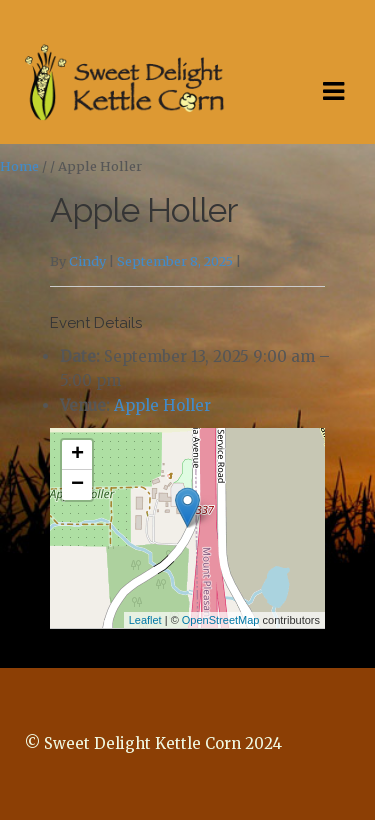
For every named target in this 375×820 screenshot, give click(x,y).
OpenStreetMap (221, 620)
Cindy (87, 261)
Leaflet (145, 620)
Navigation (333, 92)
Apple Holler (162, 405)
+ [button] (77, 455)
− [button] (77, 485)
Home (19, 166)
